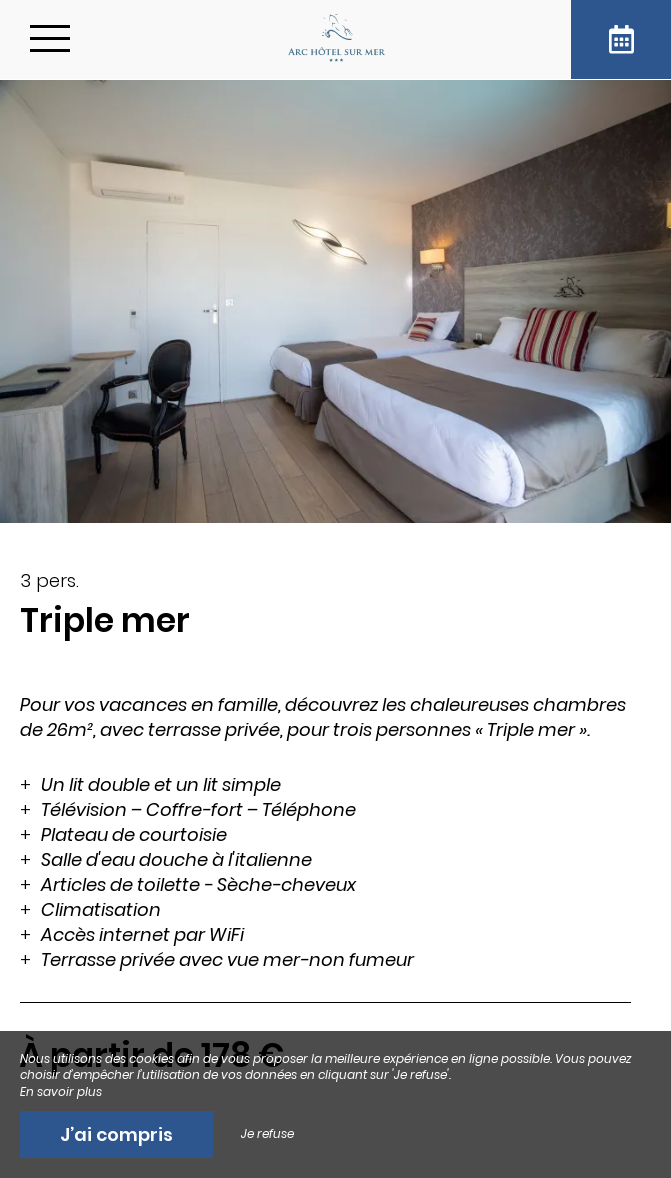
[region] (335, 850)
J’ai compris (116, 1134)
